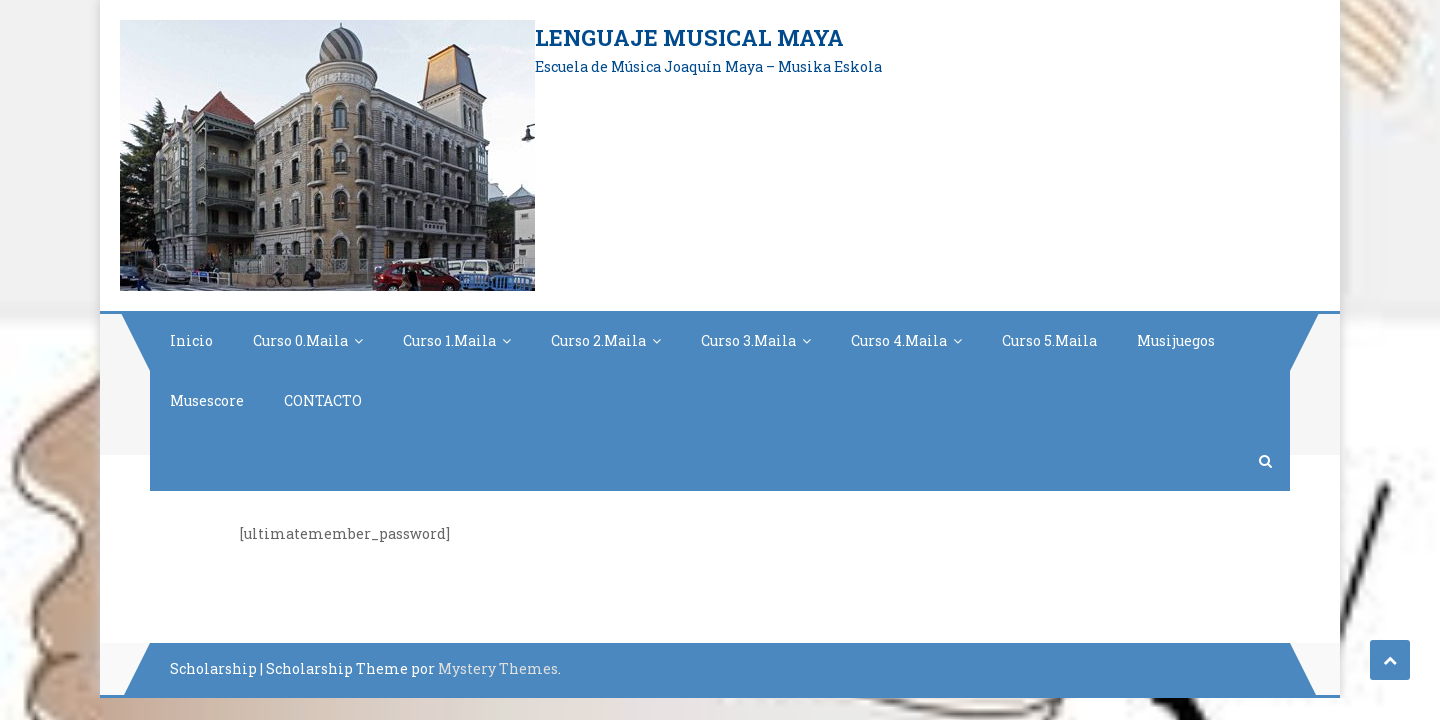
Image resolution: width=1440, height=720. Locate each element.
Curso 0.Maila (300, 340)
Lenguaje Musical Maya (689, 37)
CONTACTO (323, 400)
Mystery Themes (498, 668)
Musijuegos (1176, 340)
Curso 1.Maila (449, 340)
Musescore (207, 400)
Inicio (191, 340)
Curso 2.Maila (598, 340)
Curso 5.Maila (1049, 340)
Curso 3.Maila (748, 340)
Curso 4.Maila (899, 340)
